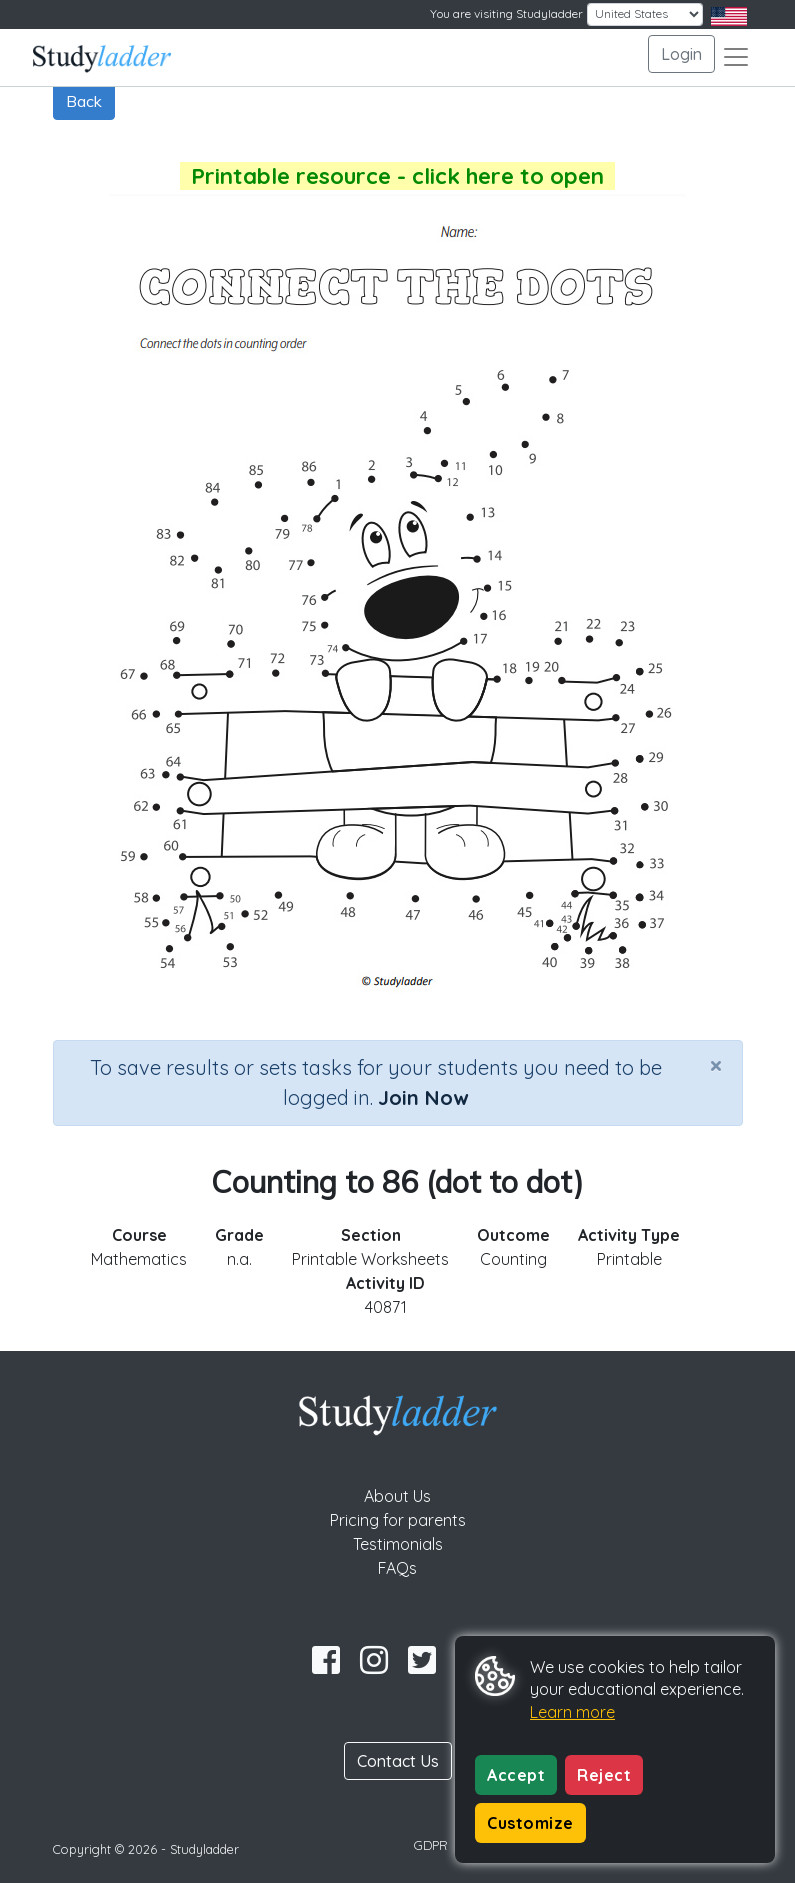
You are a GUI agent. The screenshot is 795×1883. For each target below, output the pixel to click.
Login (681, 54)
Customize (530, 1823)
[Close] (716, 1065)
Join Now (423, 1097)
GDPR (431, 1845)
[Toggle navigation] (736, 57)
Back (84, 101)
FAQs (397, 1568)
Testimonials (398, 1544)
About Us (397, 1496)
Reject (604, 1775)
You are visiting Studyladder (506, 13)
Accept (516, 1775)
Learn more (572, 1712)
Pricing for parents (398, 1520)
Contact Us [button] (398, 1761)
